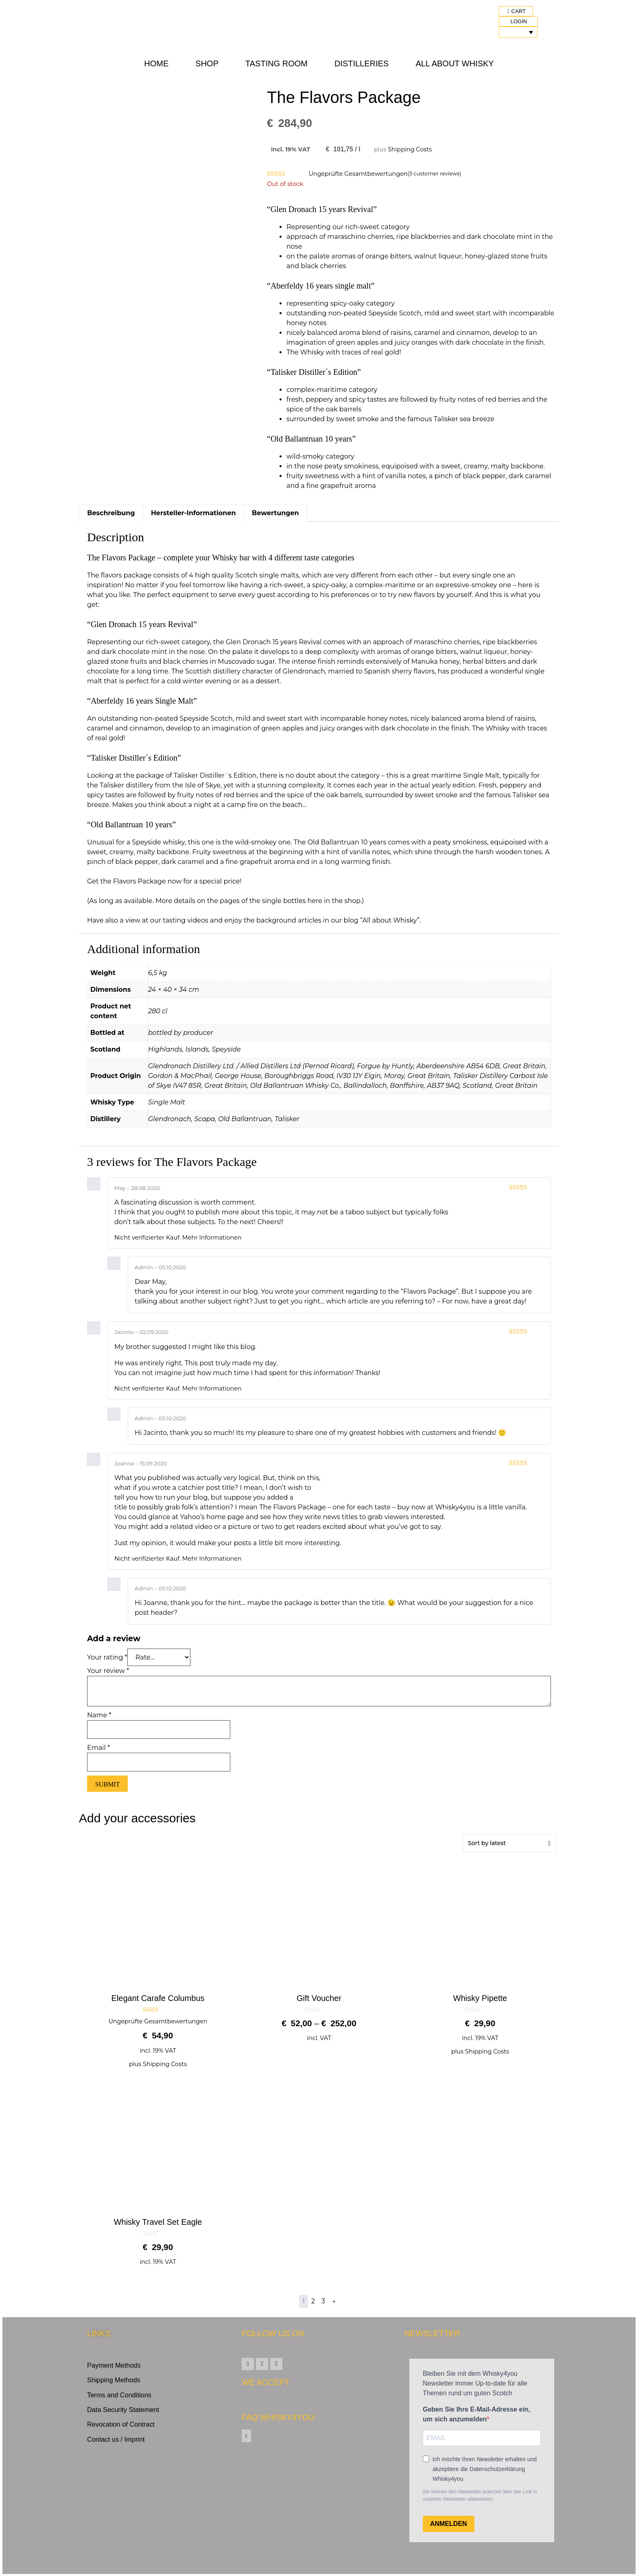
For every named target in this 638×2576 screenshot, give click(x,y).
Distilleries (361, 63)
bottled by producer (180, 1033)
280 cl (157, 1011)
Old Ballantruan (244, 1119)
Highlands (165, 1049)
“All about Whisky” (390, 920)
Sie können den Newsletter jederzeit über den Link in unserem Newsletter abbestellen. (480, 2495)
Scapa (204, 1119)
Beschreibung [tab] (111, 513)
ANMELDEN (448, 2523)
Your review (108, 1671)
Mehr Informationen (212, 1237)
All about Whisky (454, 63)
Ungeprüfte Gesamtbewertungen (357, 173)
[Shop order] (510, 1843)
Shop (206, 63)
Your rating (107, 1657)
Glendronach (169, 1119)
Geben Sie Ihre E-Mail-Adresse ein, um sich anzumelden (476, 2414)
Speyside (226, 1049)
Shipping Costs (410, 149)
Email (98, 1748)
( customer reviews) (434, 174)
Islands (196, 1049)
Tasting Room (276, 63)
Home (156, 63)
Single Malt (166, 1102)
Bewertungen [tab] (275, 513)
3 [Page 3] (323, 2301)
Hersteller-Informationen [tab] (193, 513)
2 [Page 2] (313, 2301)
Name (99, 1715)
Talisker (287, 1119)
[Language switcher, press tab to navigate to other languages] (518, 32)
